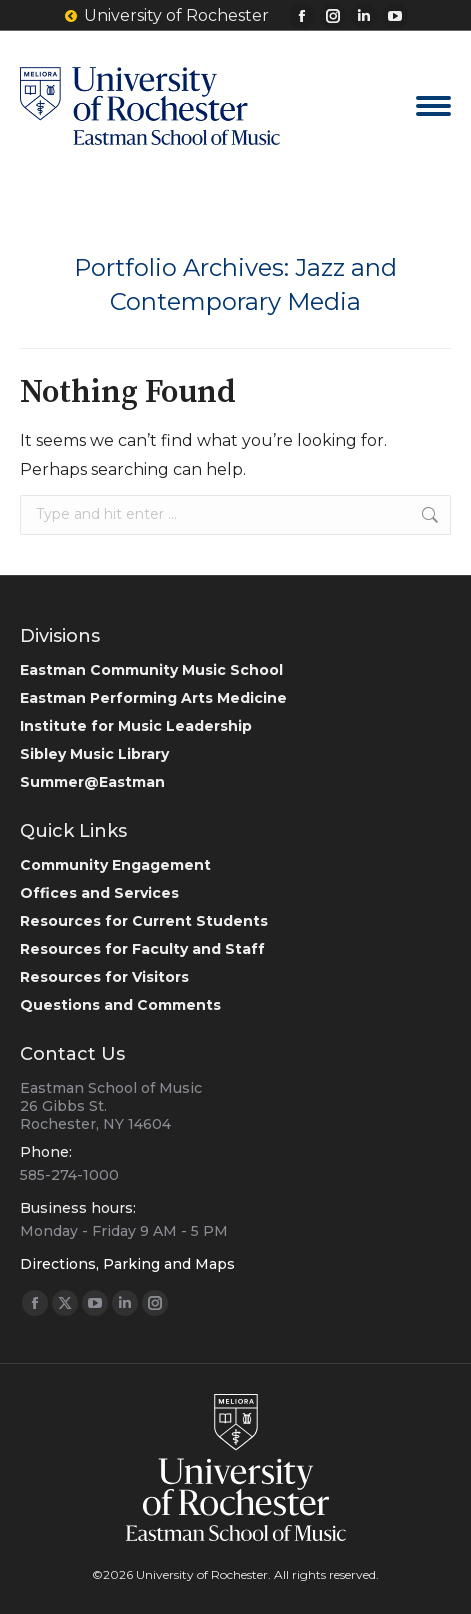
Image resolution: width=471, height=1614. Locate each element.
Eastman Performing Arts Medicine (153, 698)
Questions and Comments (120, 1005)
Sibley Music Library (94, 754)
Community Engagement (115, 865)
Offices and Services (99, 893)
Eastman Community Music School (151, 670)
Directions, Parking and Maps (127, 1264)
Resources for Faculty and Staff (142, 949)
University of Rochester (166, 16)
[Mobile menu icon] (433, 106)
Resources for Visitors (104, 977)
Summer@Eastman (92, 782)
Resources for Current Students (144, 921)
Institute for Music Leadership (136, 726)
